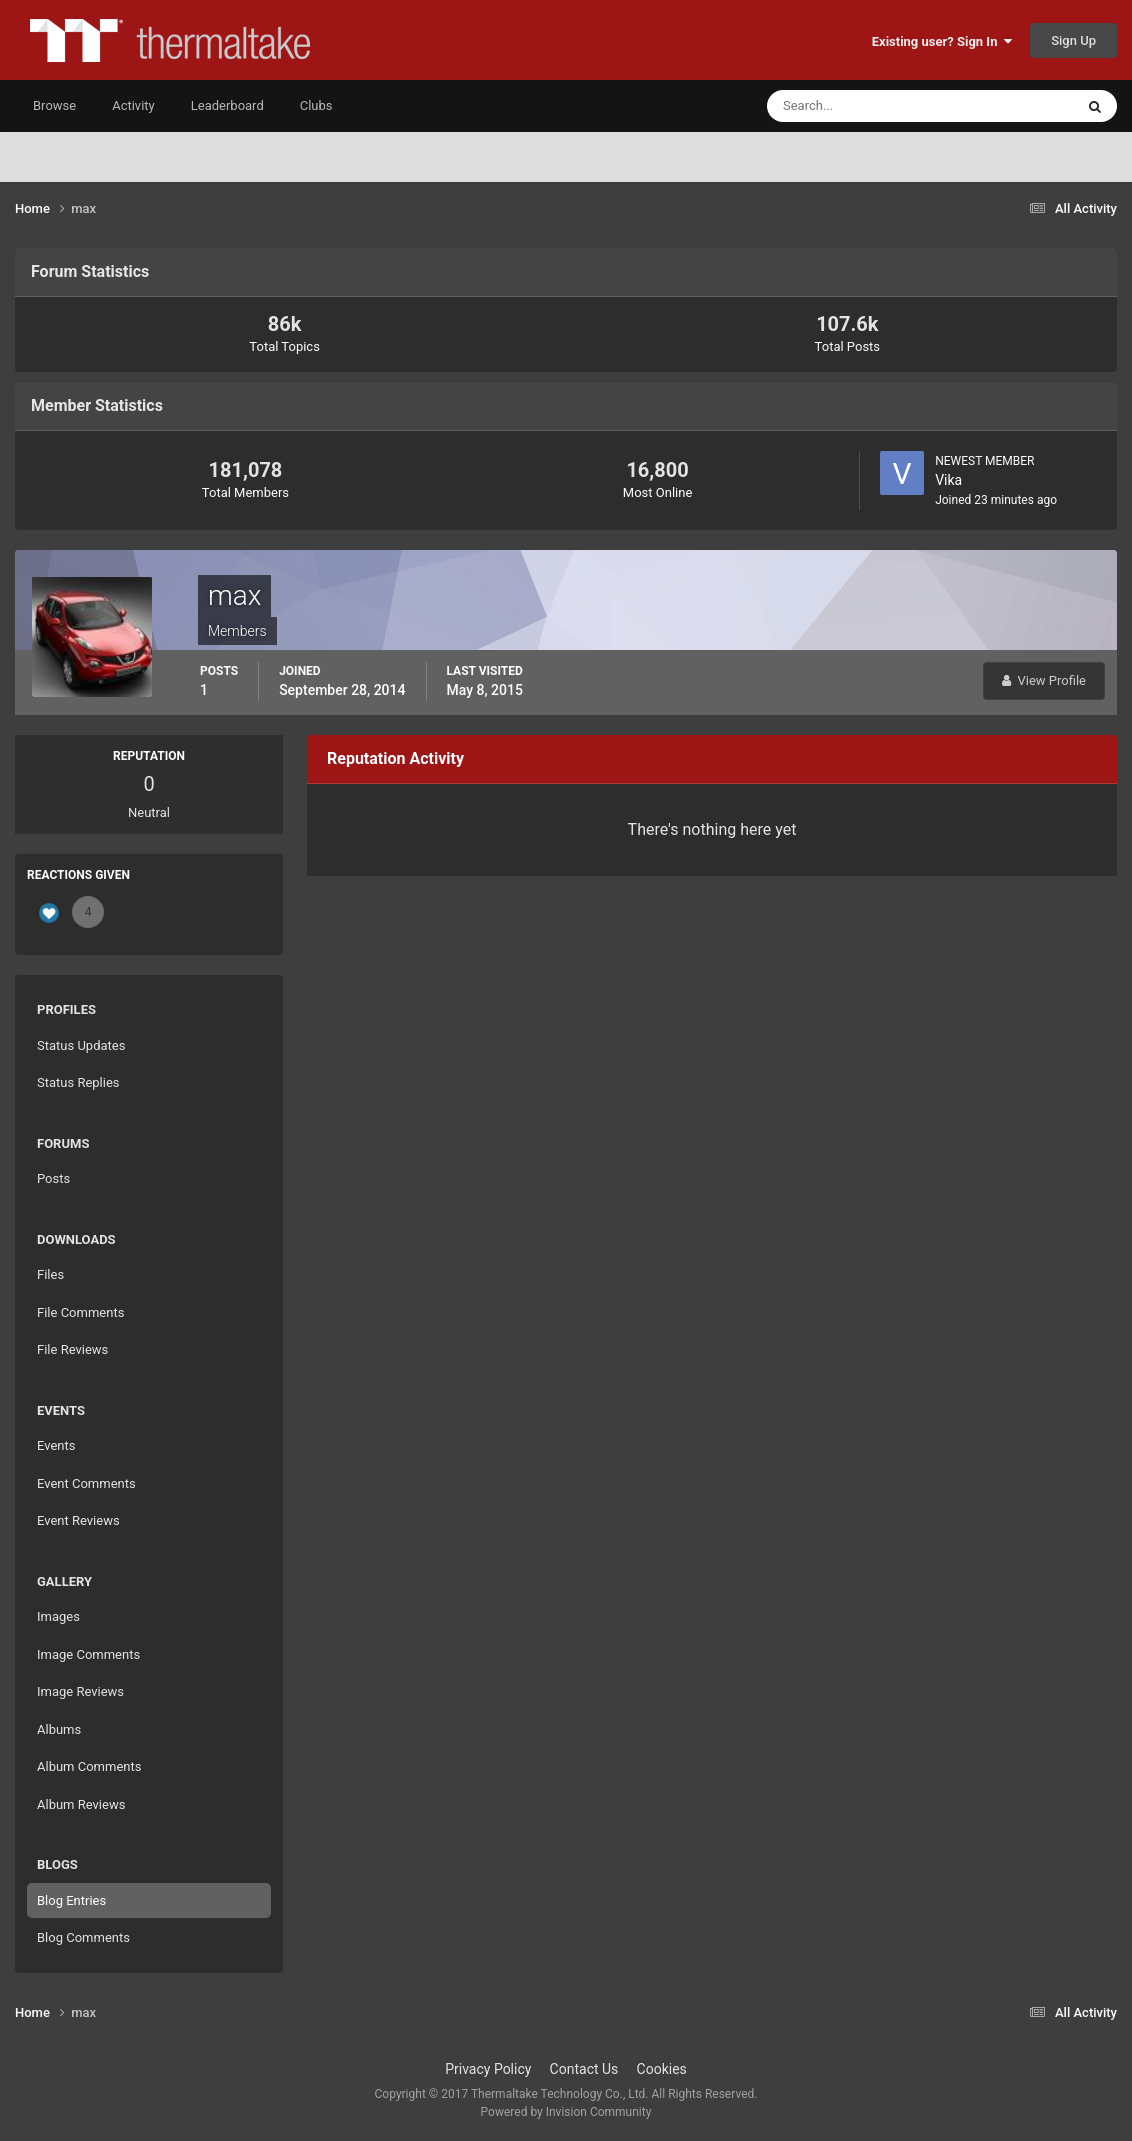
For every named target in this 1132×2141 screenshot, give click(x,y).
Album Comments (89, 1766)
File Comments (80, 1312)
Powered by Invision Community (566, 2112)
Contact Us (584, 2069)
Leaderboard (227, 105)
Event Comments (86, 1483)
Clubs (316, 105)
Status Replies (78, 1082)
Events (56, 1445)
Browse (54, 105)
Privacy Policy (488, 2069)
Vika (948, 480)
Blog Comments (83, 1937)
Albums (59, 1729)
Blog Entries (71, 1900)
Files (50, 1274)
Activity (133, 105)
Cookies (662, 2069)
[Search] (859, 106)
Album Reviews (81, 1804)
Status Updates (81, 1045)
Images (58, 1616)
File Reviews (72, 1349)
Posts (53, 1178)
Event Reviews (78, 1520)
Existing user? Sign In (942, 41)
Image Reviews (80, 1691)
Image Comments (88, 1654)
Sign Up (1073, 40)
